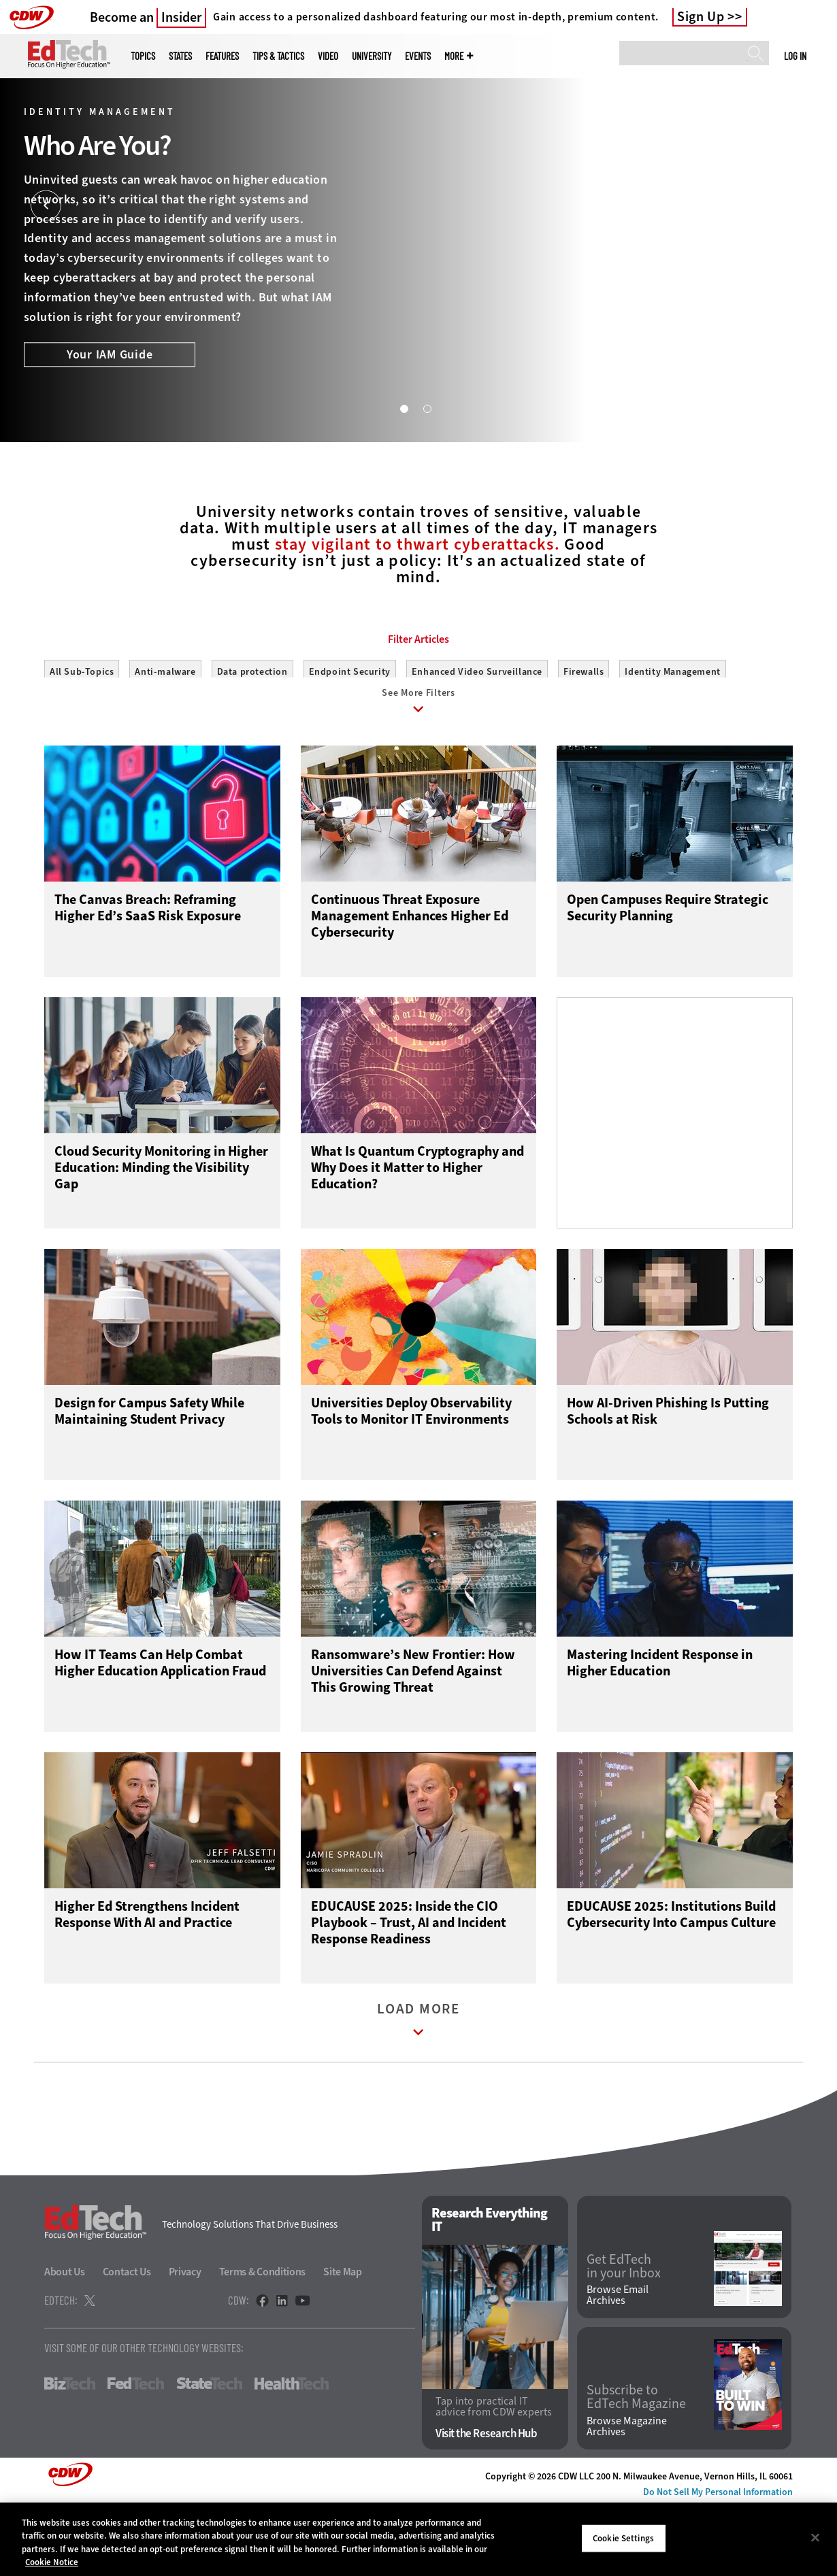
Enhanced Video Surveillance (477, 732)
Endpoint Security (350, 732)
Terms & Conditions (262, 2342)
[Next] (791, 205)
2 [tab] (426, 408)
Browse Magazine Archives (627, 2497)
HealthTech (292, 2454)
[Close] (815, 2537)
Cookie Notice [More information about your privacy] (51, 2562)
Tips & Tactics (278, 56)
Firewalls (583, 732)
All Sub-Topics (82, 732)
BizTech (69, 2454)
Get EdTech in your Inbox (624, 2336)
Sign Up (701, 17)
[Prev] (46, 205)
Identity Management (672, 732)
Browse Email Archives (618, 2366)
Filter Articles (418, 700)
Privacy (185, 2342)
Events (418, 56)
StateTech (209, 2454)
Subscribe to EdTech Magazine (636, 2467)
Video (328, 56)
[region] (418, 2539)
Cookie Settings (623, 2538)
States (180, 56)
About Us (64, 2342)
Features (222, 56)
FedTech (136, 2454)
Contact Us (127, 2342)
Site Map (342, 2342)
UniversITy (371, 56)
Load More (418, 2093)
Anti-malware (165, 732)
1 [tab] (403, 408)
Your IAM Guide (110, 355)
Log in (795, 56)
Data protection (252, 732)
